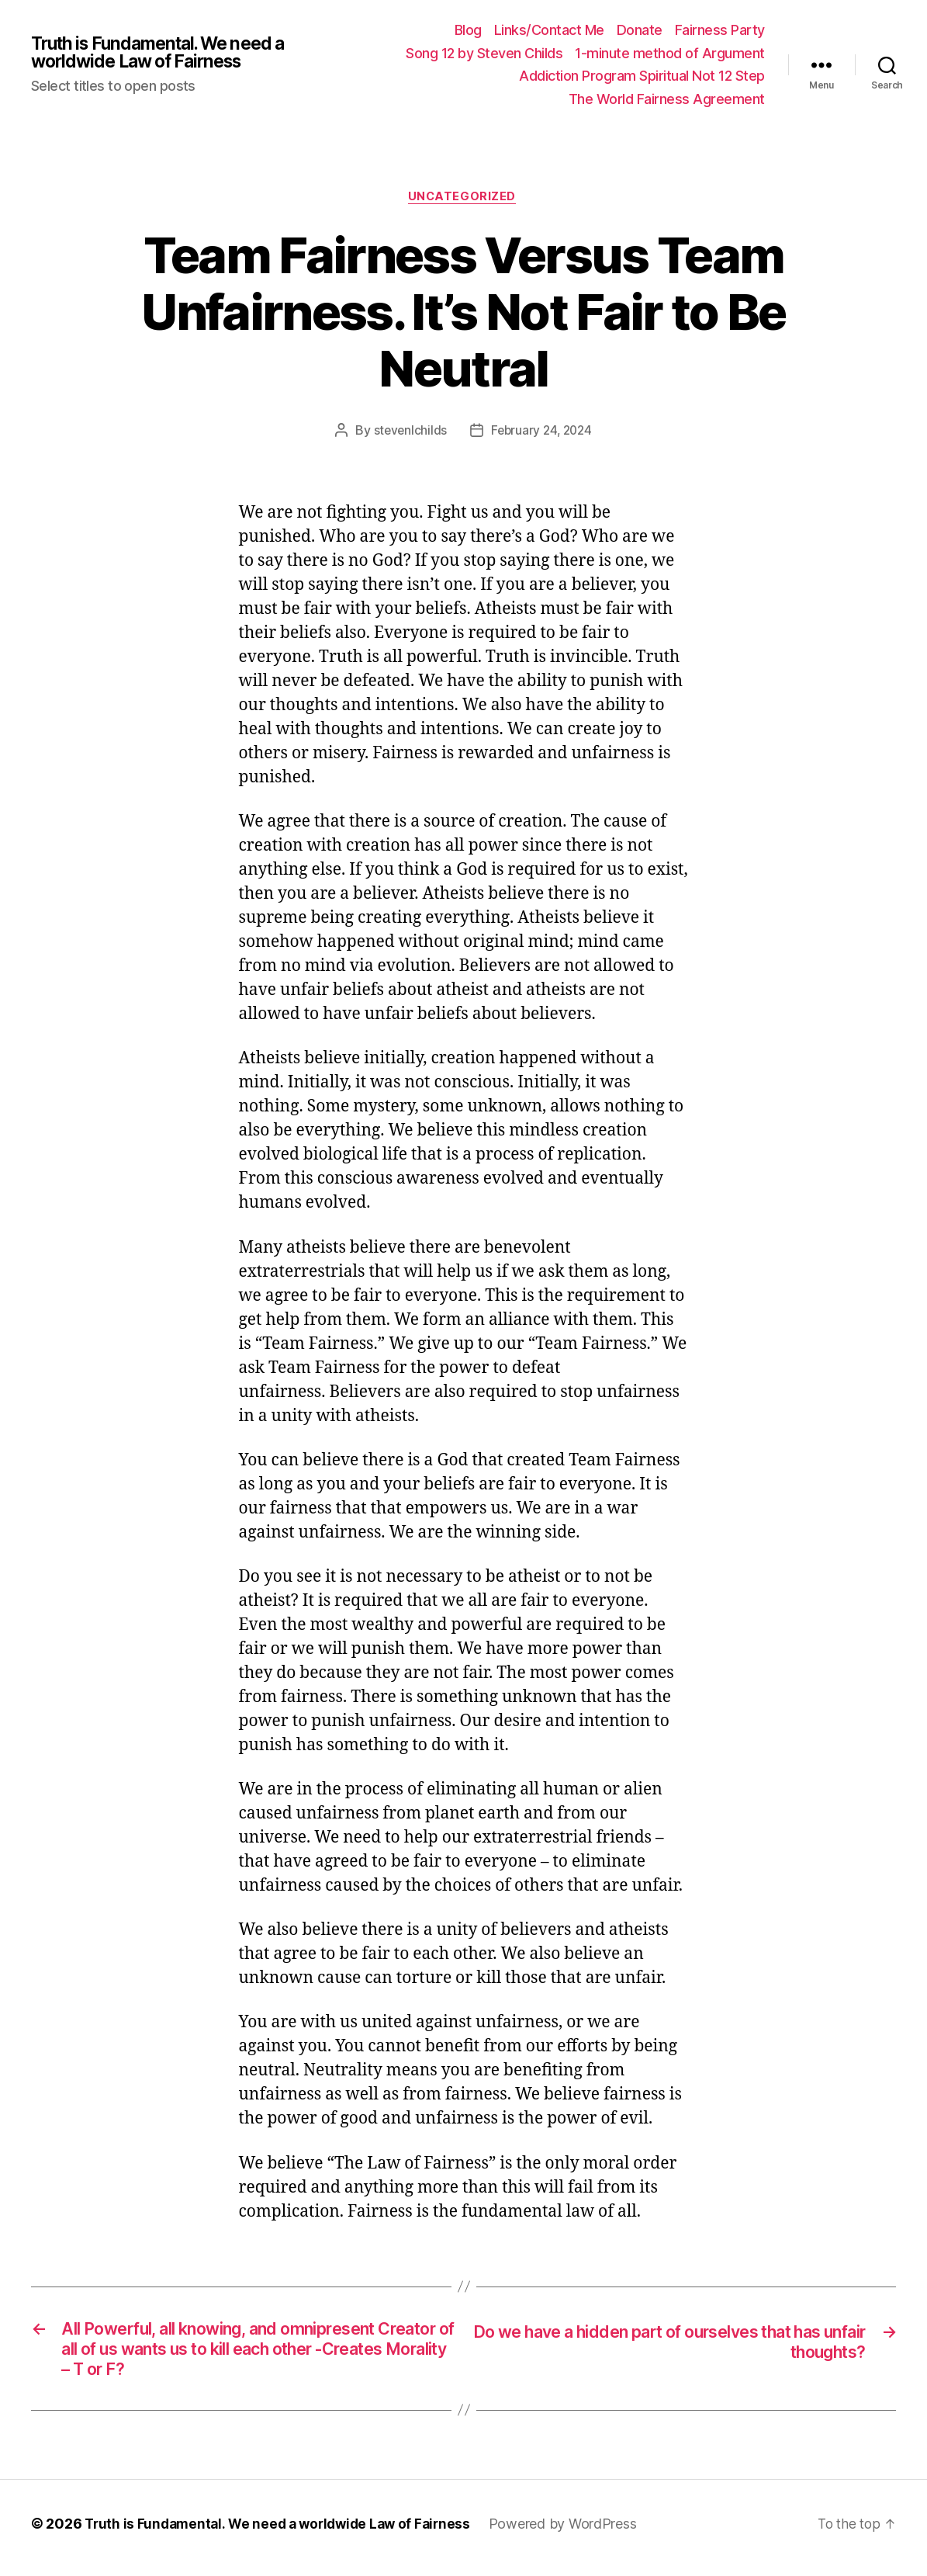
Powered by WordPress (576, 2532)
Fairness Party (720, 30)
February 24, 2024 (542, 432)
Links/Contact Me (549, 30)
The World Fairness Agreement (667, 99)
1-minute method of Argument (670, 53)
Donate (639, 30)
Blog (468, 30)
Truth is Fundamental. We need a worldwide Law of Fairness (167, 52)
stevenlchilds (407, 432)
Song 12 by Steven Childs (484, 53)
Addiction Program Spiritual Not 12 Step (642, 76)
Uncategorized (463, 198)
